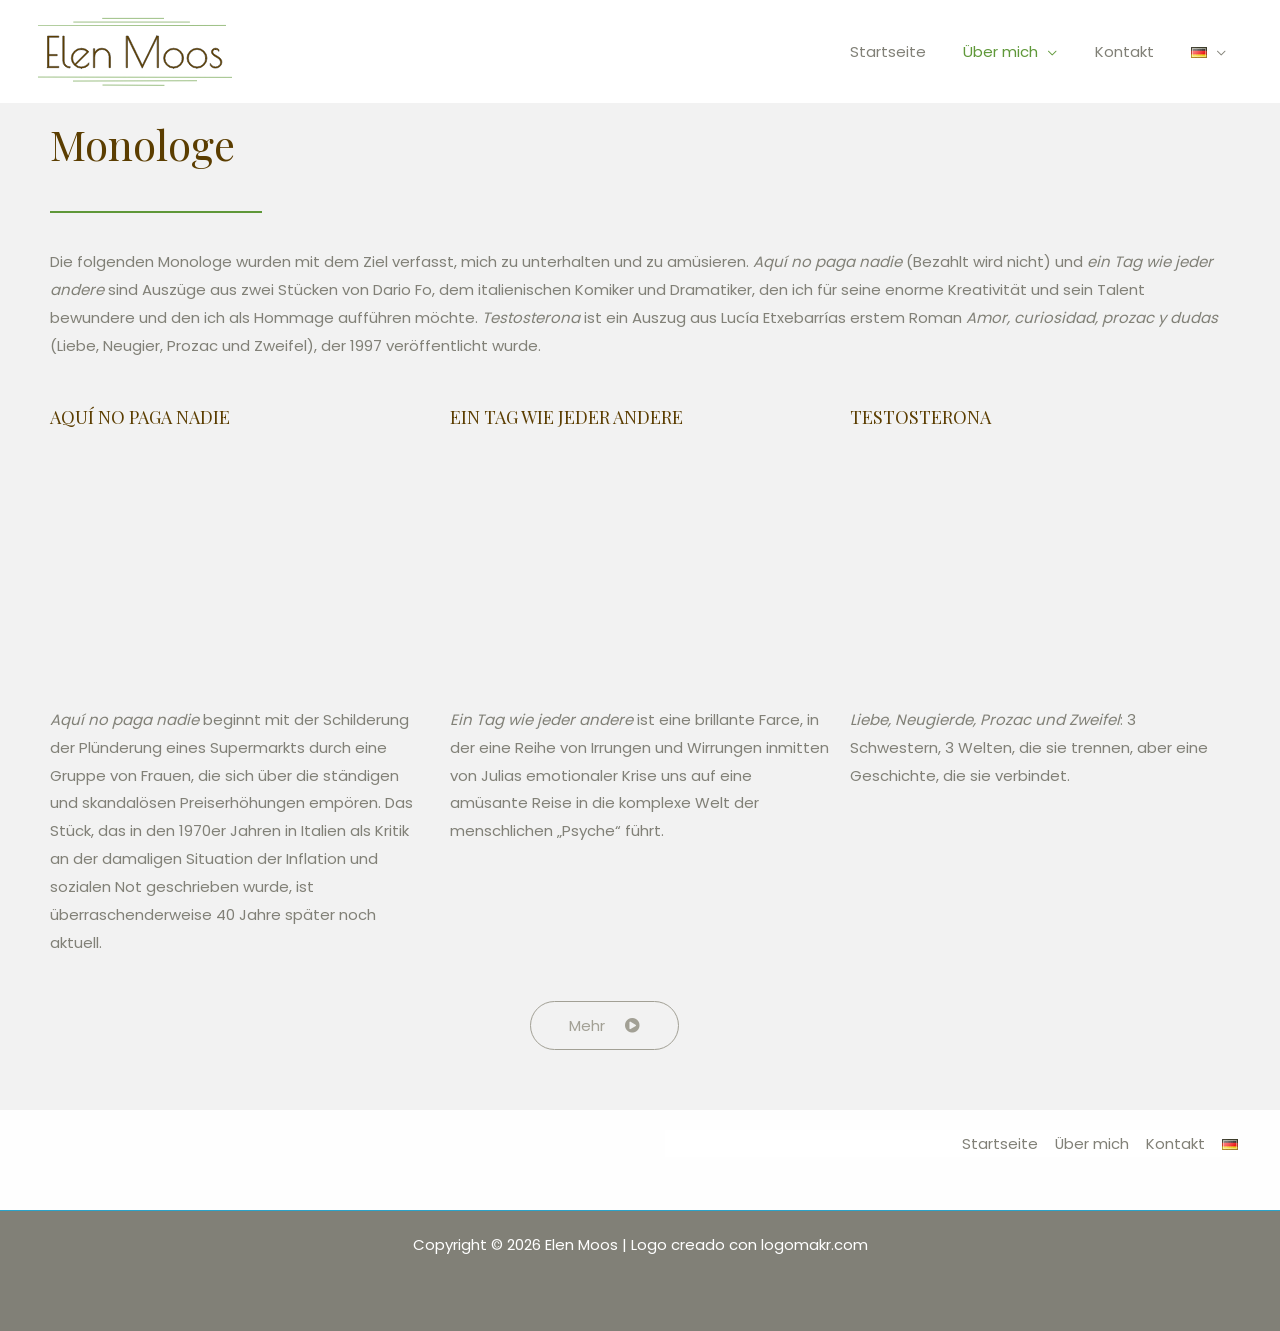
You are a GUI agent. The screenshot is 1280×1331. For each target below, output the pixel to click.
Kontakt (1135, 51)
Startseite (914, 51)
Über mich (1019, 51)
